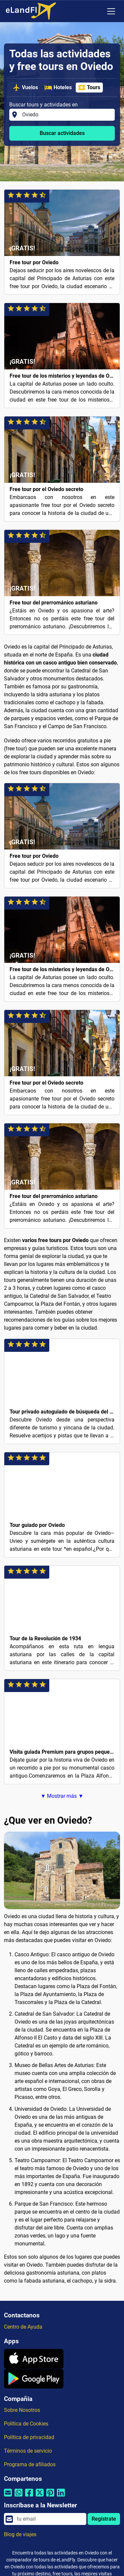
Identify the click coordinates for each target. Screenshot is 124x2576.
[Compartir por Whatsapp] (18, 2496)
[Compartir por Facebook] (29, 2496)
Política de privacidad (29, 2437)
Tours (89, 88)
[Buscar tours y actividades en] (66, 115)
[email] (49, 2519)
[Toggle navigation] (111, 11)
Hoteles (58, 88)
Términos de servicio (28, 2451)
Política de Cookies (26, 2423)
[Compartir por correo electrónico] (8, 2496)
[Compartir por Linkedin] (61, 2496)
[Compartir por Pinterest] (50, 2496)
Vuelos (25, 88)
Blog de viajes (20, 2534)
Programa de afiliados (30, 2464)
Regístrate (104, 2519)
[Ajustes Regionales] (97, 11)
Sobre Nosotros (22, 2410)
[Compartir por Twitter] (40, 2496)
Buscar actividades (62, 133)
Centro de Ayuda (23, 2327)
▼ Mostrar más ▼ (62, 1796)
